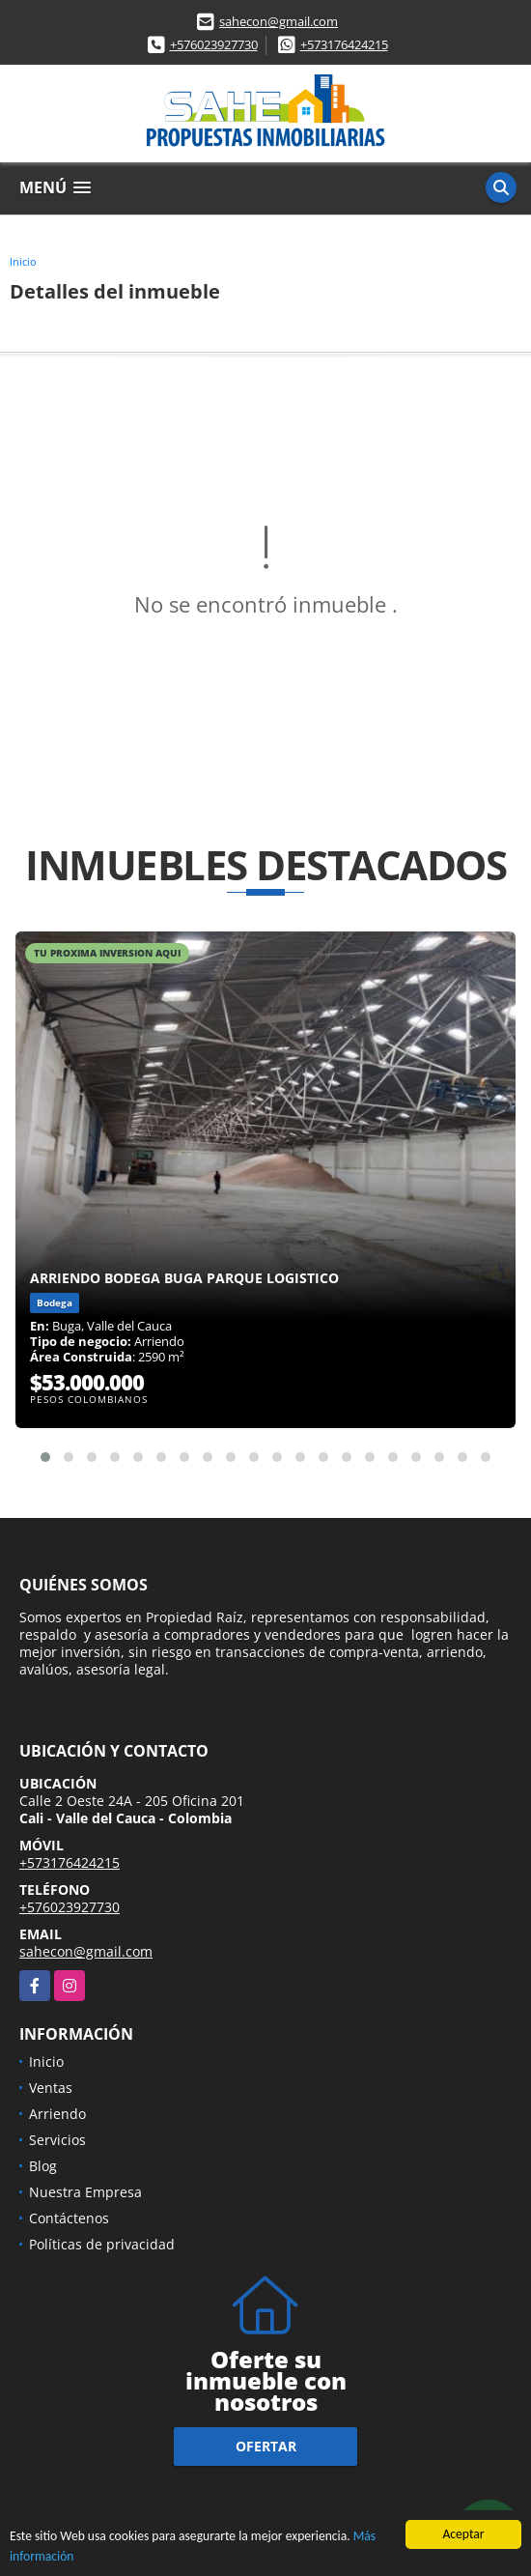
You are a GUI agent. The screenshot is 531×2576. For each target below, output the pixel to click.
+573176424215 (344, 44)
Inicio (23, 261)
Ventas (50, 2087)
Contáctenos (69, 2218)
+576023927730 (214, 44)
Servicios (57, 2140)
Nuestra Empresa (85, 2192)
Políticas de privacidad (102, 2244)
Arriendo (57, 2113)
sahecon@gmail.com (278, 21)
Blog (43, 2166)
